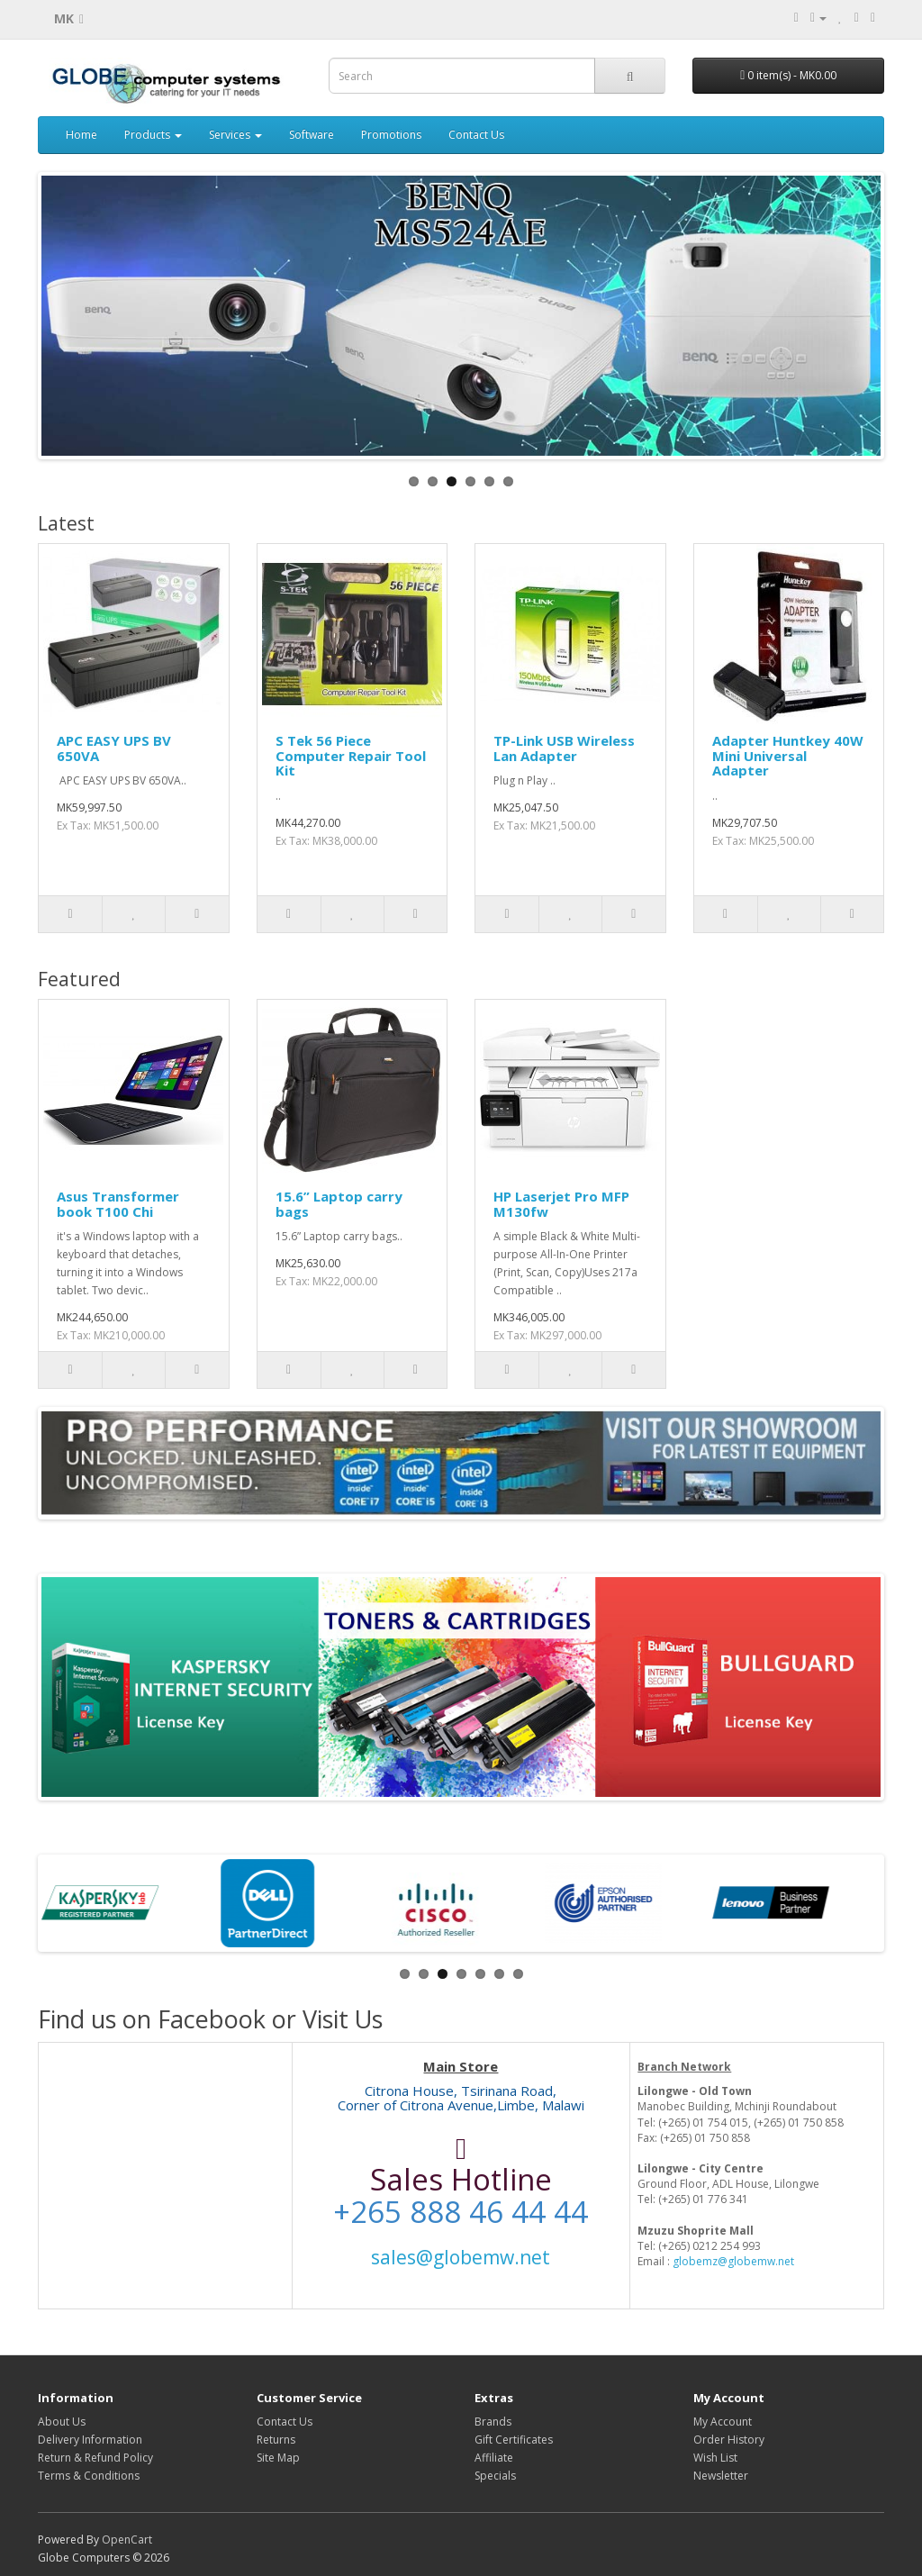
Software (311, 134)
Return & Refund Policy (95, 2457)
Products (153, 134)
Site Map (278, 2457)
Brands (493, 2421)
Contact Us (476, 134)
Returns (276, 2439)
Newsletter (720, 2475)
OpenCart (127, 2539)
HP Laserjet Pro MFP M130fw (561, 1203)
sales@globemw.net (460, 2257)
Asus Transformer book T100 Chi (118, 1203)
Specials (495, 2475)
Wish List (715, 2457)
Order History (728, 2439)
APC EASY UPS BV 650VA (114, 748)
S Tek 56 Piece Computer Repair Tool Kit (351, 755)
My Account (722, 2421)
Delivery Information (90, 2439)
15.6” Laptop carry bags (339, 1203)
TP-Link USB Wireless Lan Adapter (564, 748)
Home (81, 134)
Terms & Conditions (89, 2475)
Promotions (391, 134)
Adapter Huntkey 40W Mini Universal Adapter (787, 755)
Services (235, 134)
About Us (62, 2421)
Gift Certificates (514, 2439)
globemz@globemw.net (733, 2261)
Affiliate (494, 2457)
